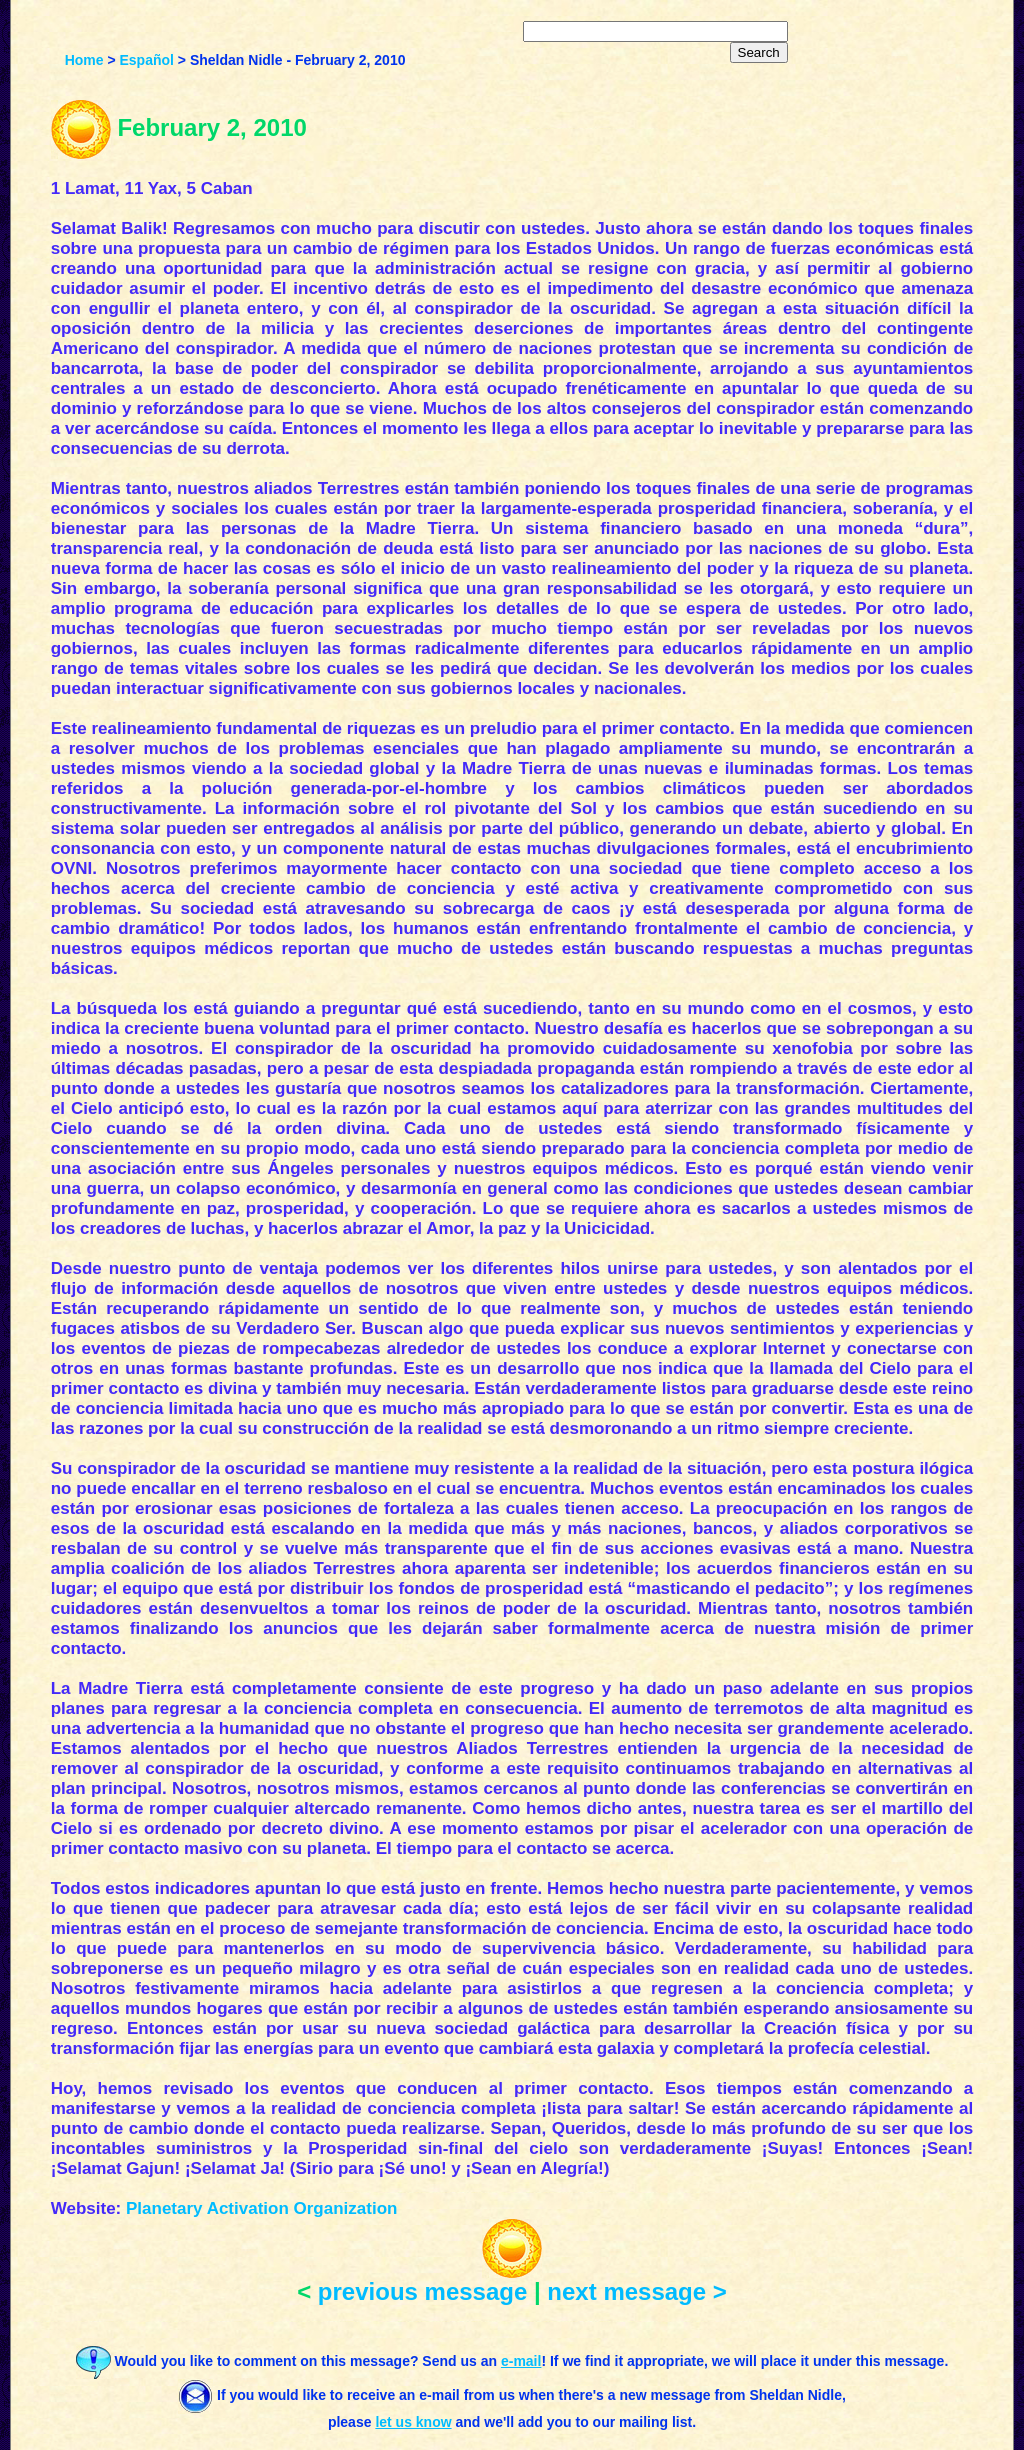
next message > (636, 2291)
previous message (422, 2291)
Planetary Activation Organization (261, 2208)
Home (84, 60)
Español (147, 60)
